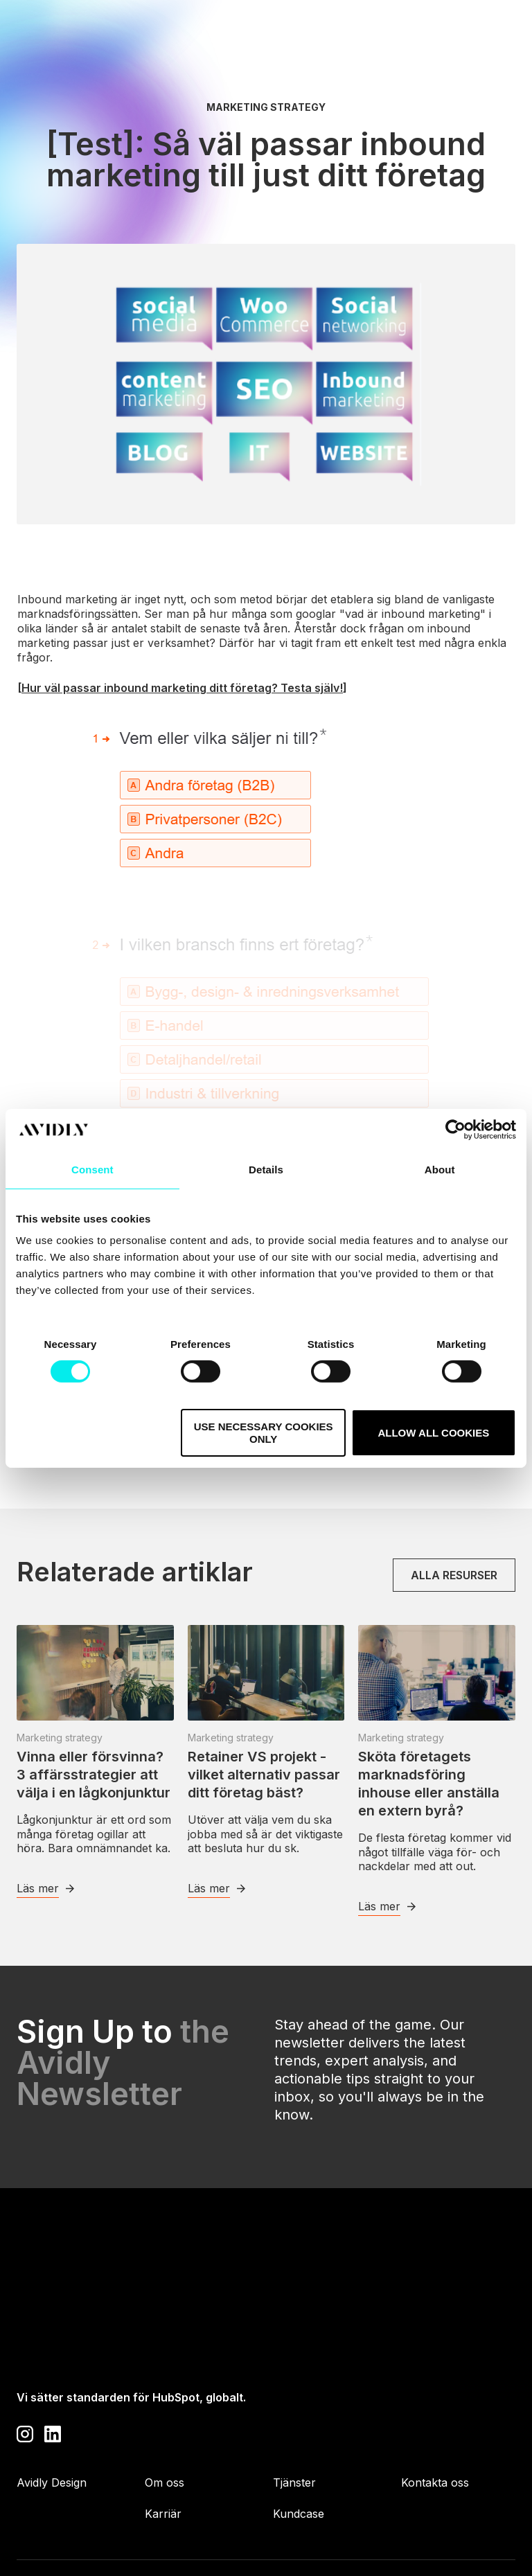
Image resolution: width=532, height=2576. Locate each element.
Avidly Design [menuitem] (52, 2403)
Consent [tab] (92, 1169)
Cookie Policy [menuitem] (169, 2524)
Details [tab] (266, 1169)
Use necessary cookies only (263, 1432)
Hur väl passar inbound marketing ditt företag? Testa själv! (182, 688)
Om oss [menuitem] (164, 2403)
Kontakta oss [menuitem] (435, 2403)
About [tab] (440, 1169)
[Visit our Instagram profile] (25, 2353)
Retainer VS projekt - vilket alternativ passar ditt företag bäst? (264, 1774)
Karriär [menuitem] (163, 2435)
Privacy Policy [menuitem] (54, 2524)
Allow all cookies (433, 1433)
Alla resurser (454, 1575)
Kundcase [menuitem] (298, 2435)
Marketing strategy (266, 107)
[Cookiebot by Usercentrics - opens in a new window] (455, 1129)
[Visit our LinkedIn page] (52, 2353)
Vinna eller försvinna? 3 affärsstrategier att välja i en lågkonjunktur (93, 1774)
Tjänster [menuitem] (294, 2403)
